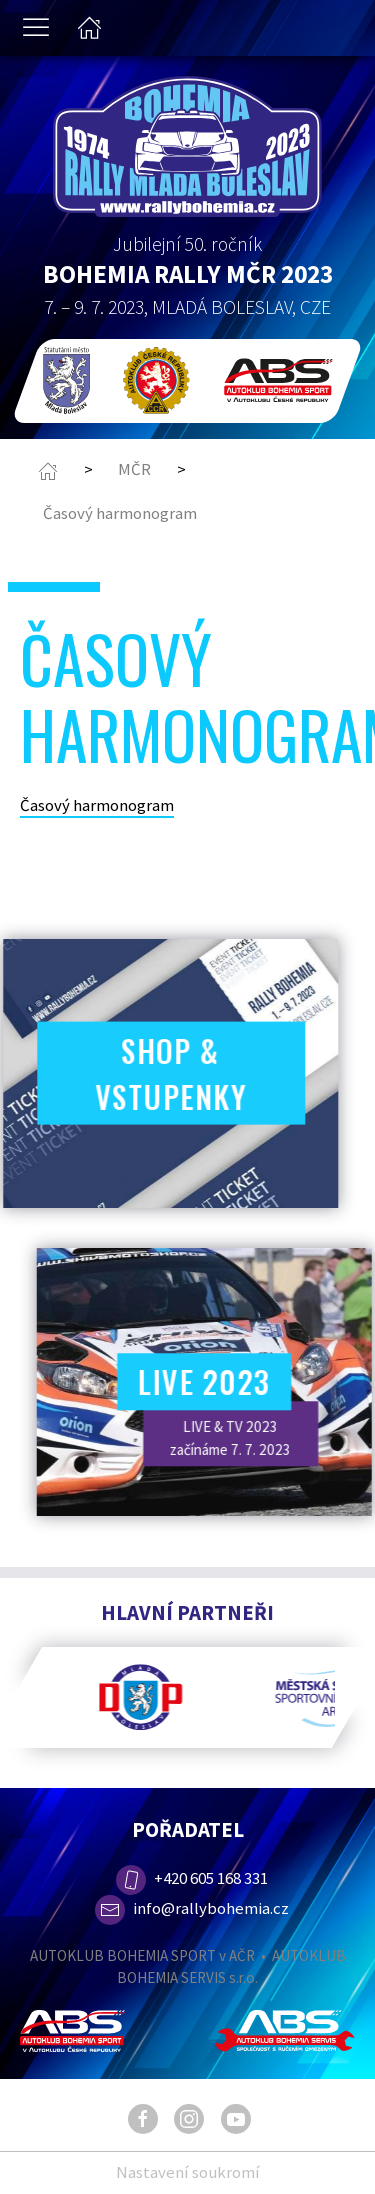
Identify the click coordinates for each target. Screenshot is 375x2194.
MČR (134, 469)
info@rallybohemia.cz (192, 1908)
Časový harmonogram (120, 513)
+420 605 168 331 (190, 1878)
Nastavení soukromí (188, 2172)
